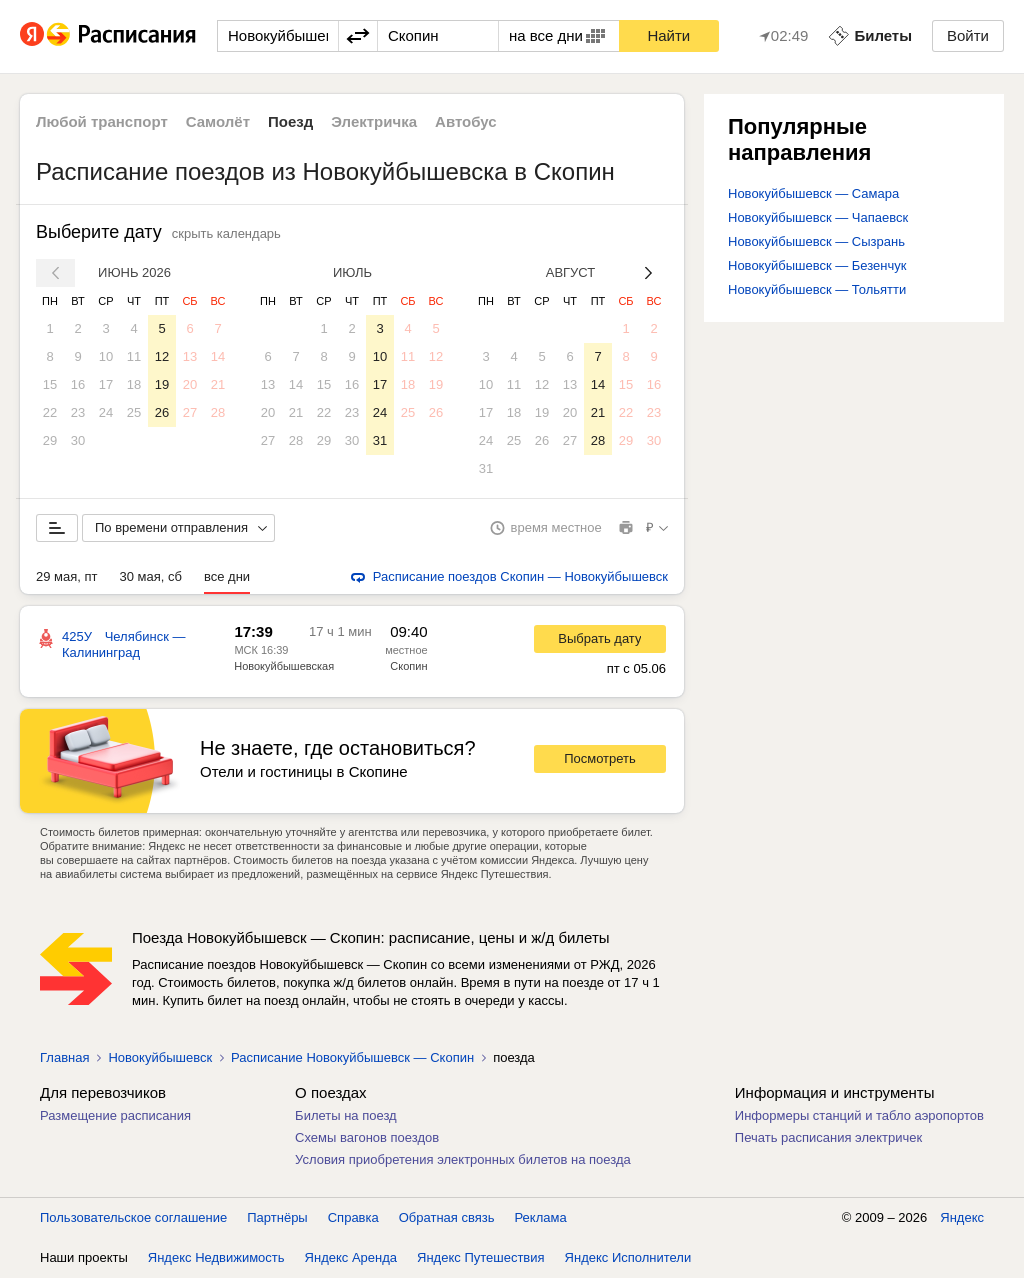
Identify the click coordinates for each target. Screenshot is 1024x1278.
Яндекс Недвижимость (216, 1257)
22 (50, 412)
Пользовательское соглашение (133, 1217)
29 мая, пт (67, 576)
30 (78, 440)
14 (218, 356)
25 (134, 412)
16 (78, 384)
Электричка (374, 121)
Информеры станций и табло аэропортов (859, 1115)
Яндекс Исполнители (628, 1257)
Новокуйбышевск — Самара (813, 193)
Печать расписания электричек (828, 1137)
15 (50, 384)
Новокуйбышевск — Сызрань (816, 241)
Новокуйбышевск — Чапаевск (818, 217)
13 (190, 356)
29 (50, 440)
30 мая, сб (151, 576)
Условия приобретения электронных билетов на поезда (463, 1159)
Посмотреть (600, 758)
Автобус (466, 121)
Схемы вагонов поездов (367, 1137)
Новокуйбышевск (160, 1057)
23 (78, 412)
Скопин (408, 666)
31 (380, 440)
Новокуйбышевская (284, 666)
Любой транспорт (102, 121)
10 (106, 356)
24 (106, 412)
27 (190, 412)
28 (218, 412)
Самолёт (218, 121)
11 (134, 356)
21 (218, 384)
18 (134, 384)
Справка (353, 1217)
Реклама (541, 1217)
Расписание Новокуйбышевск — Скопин (352, 1057)
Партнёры (277, 1217)
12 (162, 356)
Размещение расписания (115, 1115)
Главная (64, 1057)
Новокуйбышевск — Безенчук (817, 265)
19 (162, 384)
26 (162, 412)
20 (190, 384)
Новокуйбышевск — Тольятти (817, 289)
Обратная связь (447, 1217)
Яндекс (962, 1217)
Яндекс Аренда (351, 1257)
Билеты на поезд (346, 1115)
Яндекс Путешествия (481, 1257)
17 (106, 384)
